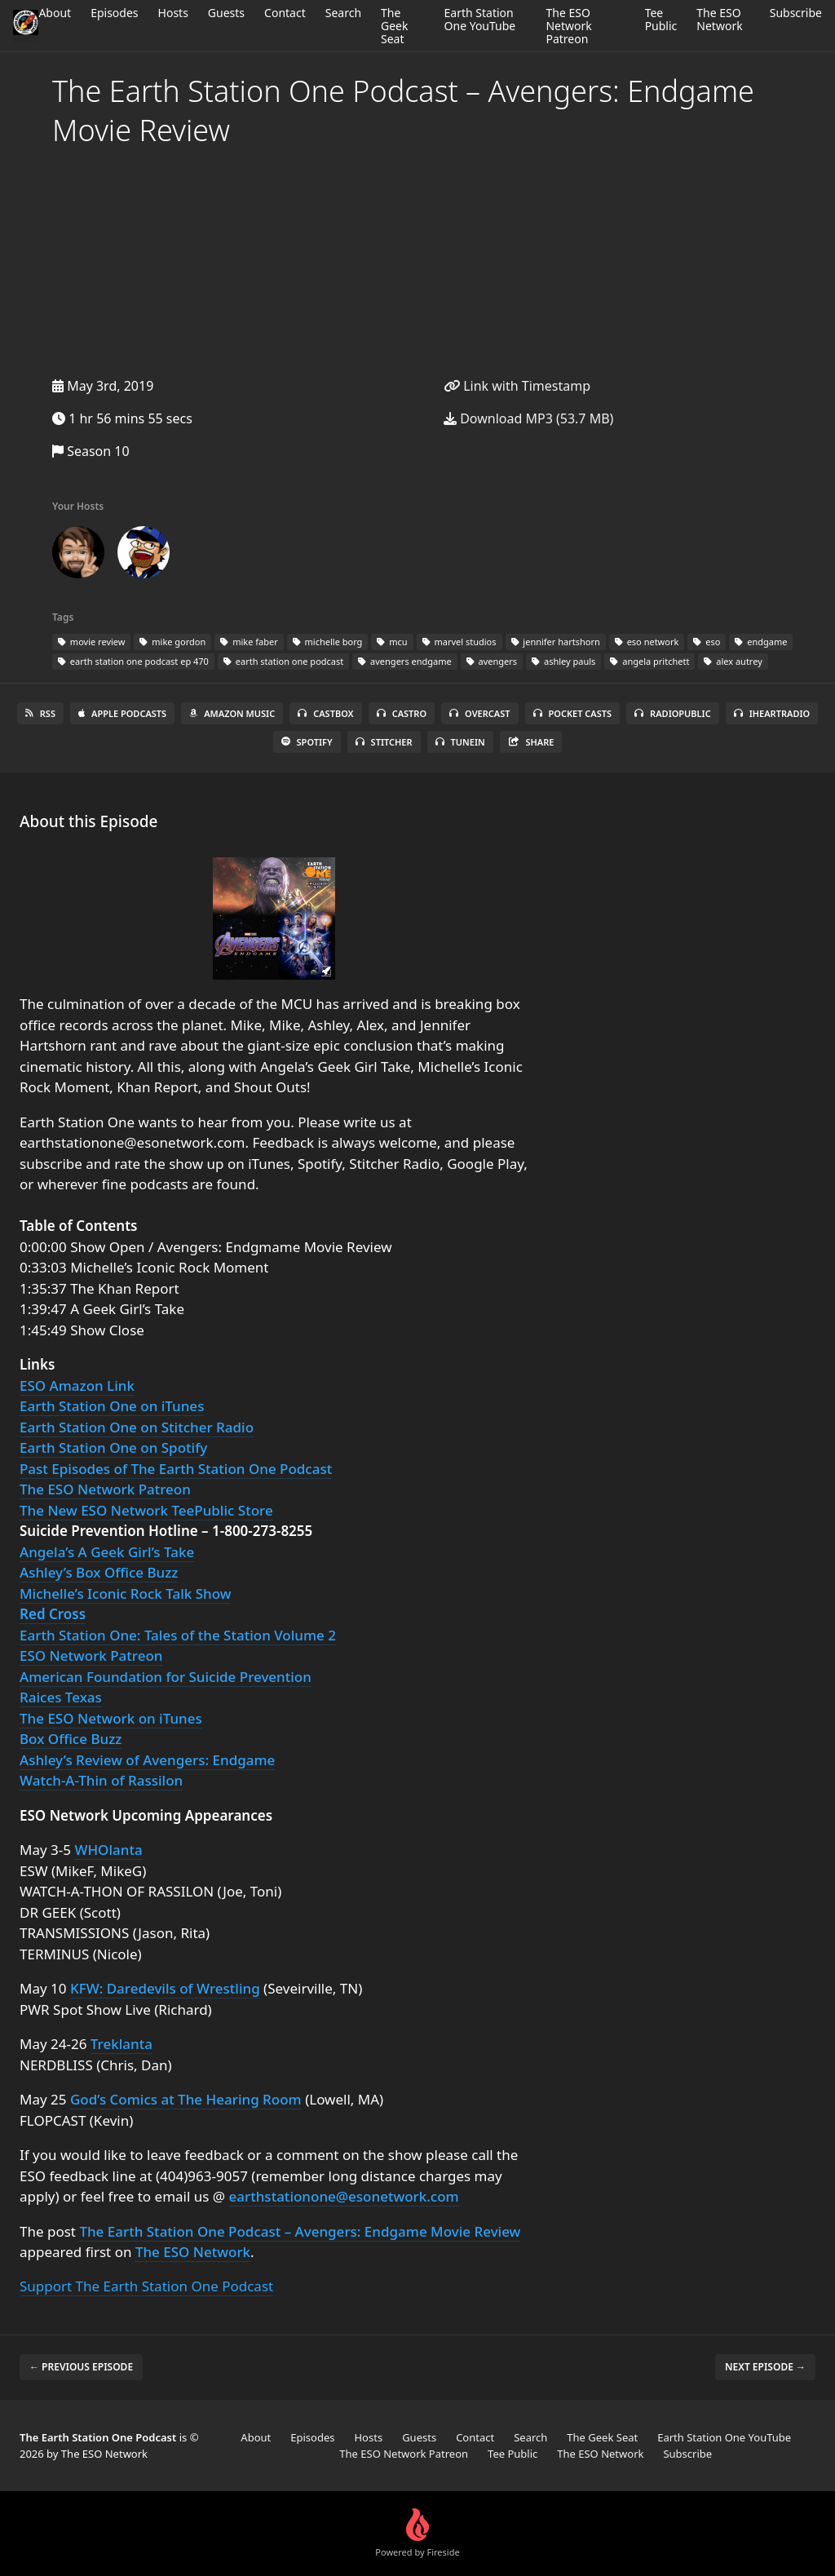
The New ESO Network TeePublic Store (146, 1510)
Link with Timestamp (517, 386)
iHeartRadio (772, 713)
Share (531, 742)
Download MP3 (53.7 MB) (528, 418)
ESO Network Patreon (91, 1655)
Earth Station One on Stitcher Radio (137, 1427)
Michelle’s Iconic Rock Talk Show (125, 1593)
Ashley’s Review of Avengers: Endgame (147, 1760)
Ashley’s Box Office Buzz (99, 1572)
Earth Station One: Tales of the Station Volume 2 (178, 1635)
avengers (491, 661)
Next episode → (765, 2367)
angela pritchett (649, 661)
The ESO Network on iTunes (111, 1718)
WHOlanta (108, 1849)
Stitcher (384, 742)
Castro (401, 713)
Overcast (479, 713)
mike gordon (172, 641)
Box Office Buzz (70, 1738)
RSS (40, 713)
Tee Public (661, 19)
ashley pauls (563, 661)
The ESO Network (719, 19)
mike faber (248, 641)
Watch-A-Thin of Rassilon (101, 1780)
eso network (647, 641)
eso (706, 641)
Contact (285, 12)
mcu (392, 641)
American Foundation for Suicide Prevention (165, 1676)
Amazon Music (232, 713)
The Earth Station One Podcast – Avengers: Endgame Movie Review (299, 2231)
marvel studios (459, 641)
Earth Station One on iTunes (112, 1405)
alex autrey (733, 661)
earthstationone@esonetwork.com (344, 2196)
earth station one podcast (283, 661)
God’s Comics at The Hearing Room (186, 2099)
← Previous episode (81, 2367)
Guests (226, 12)
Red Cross (53, 1613)
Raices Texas (61, 1697)
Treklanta (121, 2043)
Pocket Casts (572, 713)
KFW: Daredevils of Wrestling (165, 1988)
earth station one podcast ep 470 (133, 661)
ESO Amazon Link (77, 1385)
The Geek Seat (394, 25)
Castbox (325, 713)
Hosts (173, 12)
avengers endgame (404, 661)
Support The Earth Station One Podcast (146, 2286)
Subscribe (796, 12)
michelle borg (328, 641)
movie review (91, 641)
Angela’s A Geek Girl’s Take (107, 1552)
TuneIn (460, 742)
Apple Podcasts (122, 713)
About (54, 12)
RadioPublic (672, 713)
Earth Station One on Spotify (113, 1447)
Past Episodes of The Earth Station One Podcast (176, 1468)
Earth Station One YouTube (480, 19)
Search (343, 12)
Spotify (307, 742)
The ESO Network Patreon (568, 25)
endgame (761, 641)
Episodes (114, 12)
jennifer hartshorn (555, 641)
